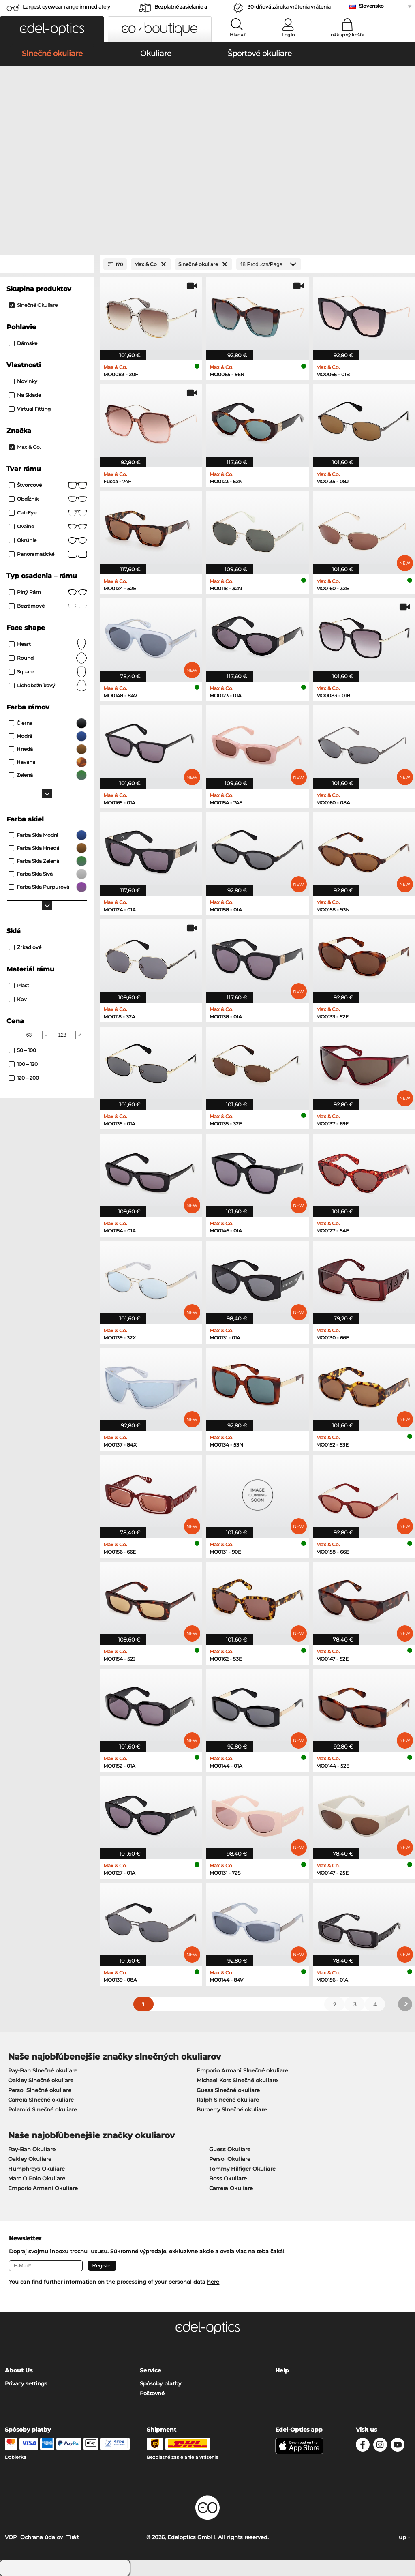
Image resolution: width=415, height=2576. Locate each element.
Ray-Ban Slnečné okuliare (42, 2070)
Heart (48, 644)
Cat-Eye (48, 512)
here (213, 2281)
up (404, 2537)
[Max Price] (62, 1035)
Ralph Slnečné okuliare (228, 2099)
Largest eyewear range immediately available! (66, 9)
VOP (11, 2537)
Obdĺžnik (48, 499)
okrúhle (48, 540)
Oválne (48, 526)
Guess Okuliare (229, 2149)
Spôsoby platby (160, 2383)
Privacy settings (26, 2383)
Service (150, 2370)
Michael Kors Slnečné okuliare (237, 2080)
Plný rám (48, 592)
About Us (18, 2370)
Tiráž (72, 2537)
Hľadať (238, 35)
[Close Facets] (47, 264)
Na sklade (25, 395)
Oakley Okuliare (29, 2159)
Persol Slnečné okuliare (39, 2090)
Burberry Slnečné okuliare (232, 2109)
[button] (52, 29)
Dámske (23, 343)
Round (48, 658)
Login (288, 35)
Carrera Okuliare (231, 2188)
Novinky (23, 381)
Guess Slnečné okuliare (228, 2090)
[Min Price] (29, 1035)
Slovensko (371, 6)
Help (282, 2370)
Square (48, 671)
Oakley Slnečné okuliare (40, 2080)
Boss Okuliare (228, 2178)
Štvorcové (48, 485)
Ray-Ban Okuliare (32, 2149)
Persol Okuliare (229, 2159)
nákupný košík (347, 35)
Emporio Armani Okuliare (43, 2188)
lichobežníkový (48, 685)
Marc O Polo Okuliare (36, 2178)
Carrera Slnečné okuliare (41, 2099)
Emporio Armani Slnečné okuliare (242, 2070)
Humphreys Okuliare (36, 2168)
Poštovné (152, 2393)
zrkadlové (25, 947)
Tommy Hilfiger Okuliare (242, 2168)
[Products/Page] (269, 264)
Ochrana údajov (41, 2537)
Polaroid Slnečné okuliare (42, 2109)
